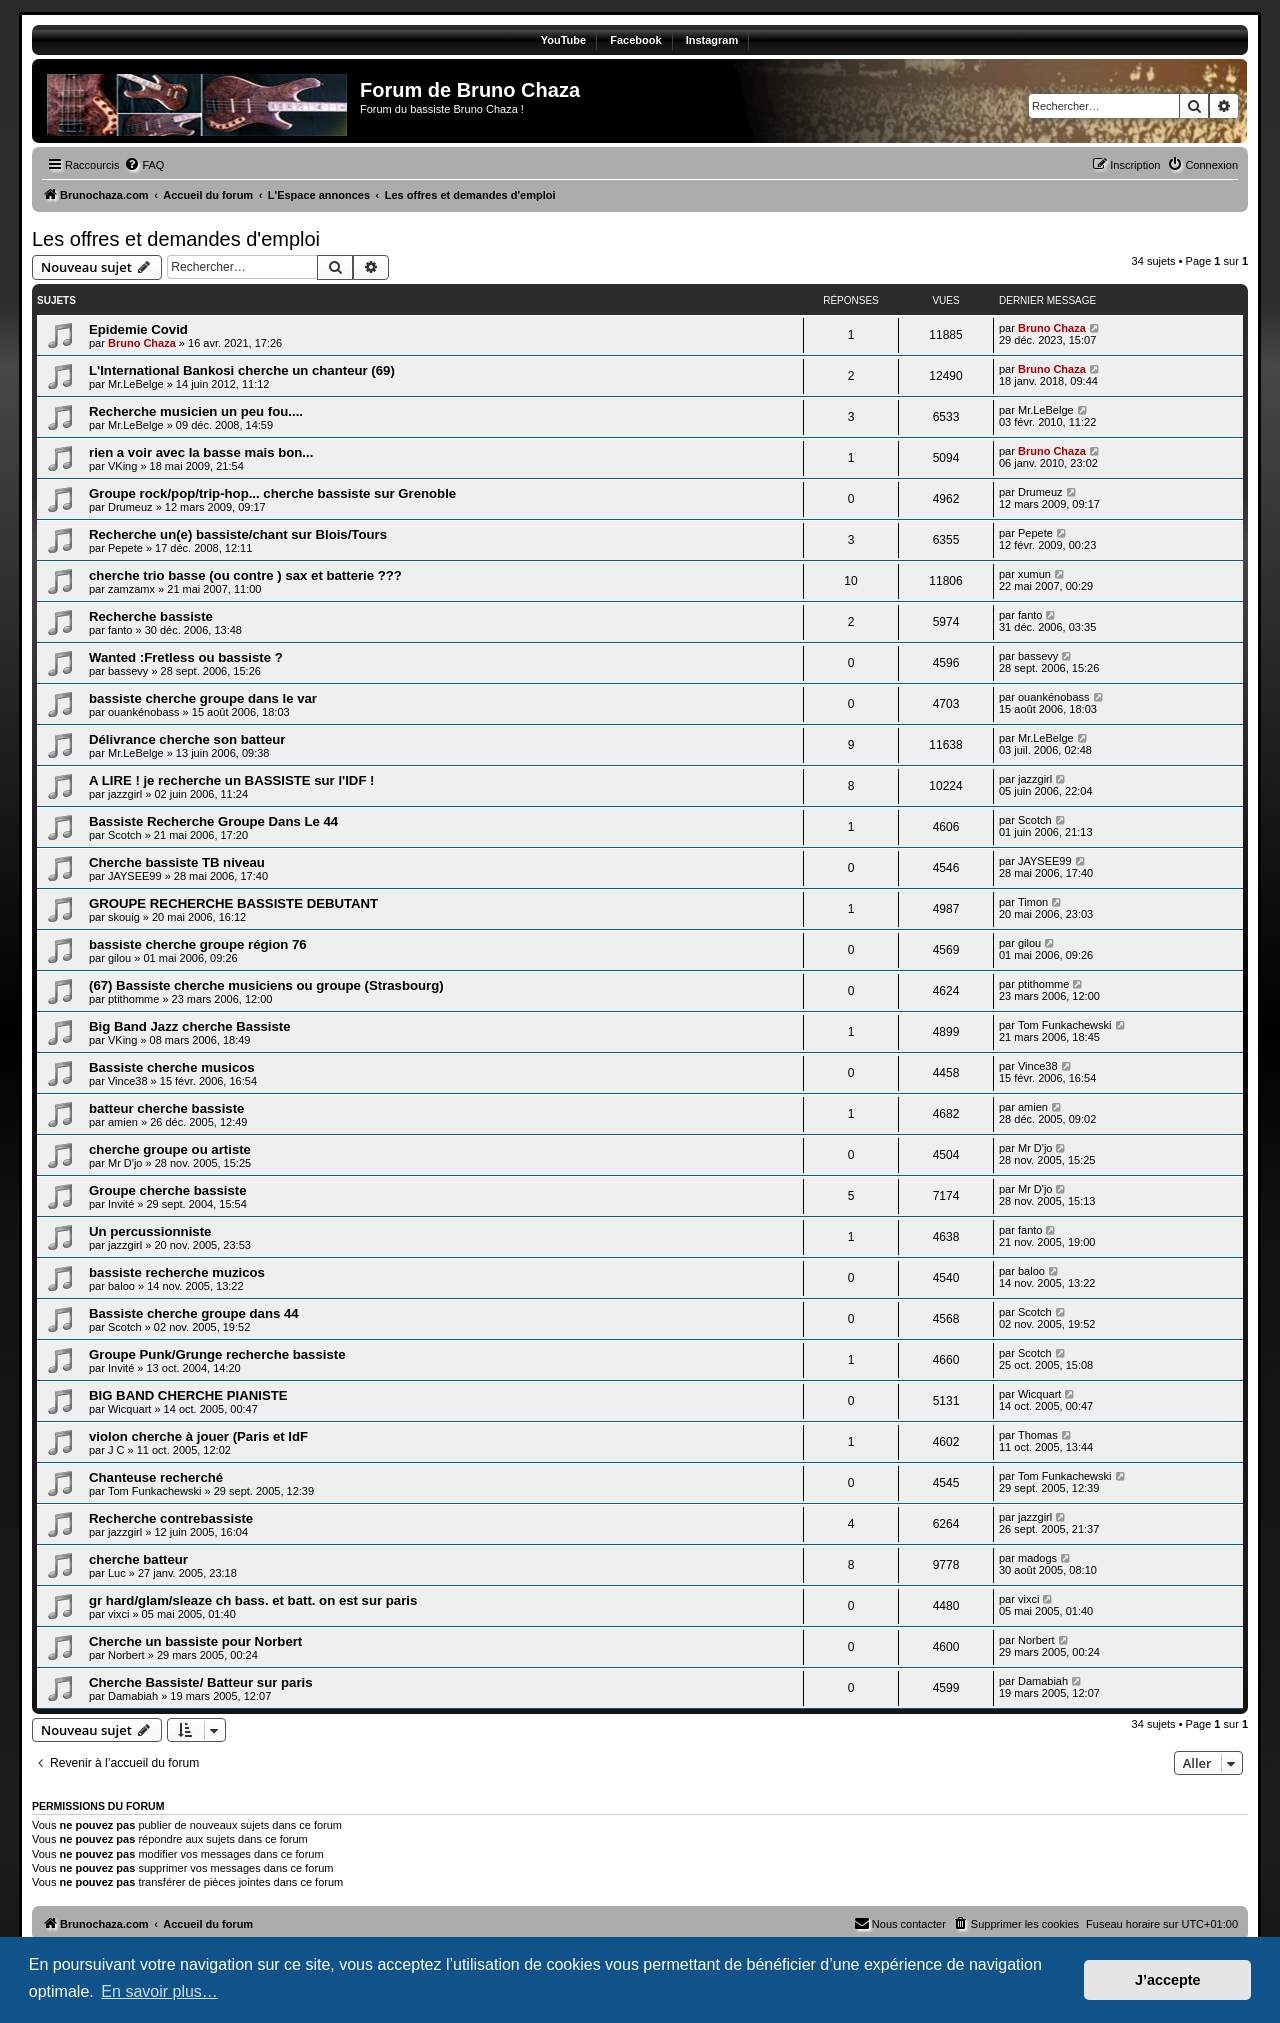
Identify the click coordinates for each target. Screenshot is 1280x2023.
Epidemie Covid (138, 329)
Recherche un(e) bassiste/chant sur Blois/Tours (238, 534)
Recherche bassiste (151, 616)
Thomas (1038, 1435)
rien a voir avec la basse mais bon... (201, 452)
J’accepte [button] (1168, 1980)
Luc (117, 1573)
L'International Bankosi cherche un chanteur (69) (242, 370)
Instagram (712, 40)
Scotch (125, 835)
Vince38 (128, 1081)
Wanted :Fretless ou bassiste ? (186, 657)
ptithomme (133, 999)
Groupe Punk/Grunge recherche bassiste (217, 1354)
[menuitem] (144, 165)
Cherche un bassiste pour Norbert (195, 1641)
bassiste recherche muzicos (177, 1272)
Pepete (125, 548)
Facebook (635, 40)
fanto (120, 630)
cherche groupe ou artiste (170, 1149)
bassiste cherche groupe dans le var (203, 698)
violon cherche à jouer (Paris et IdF (198, 1436)
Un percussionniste (150, 1231)
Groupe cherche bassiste (168, 1190)
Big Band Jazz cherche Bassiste (190, 1026)
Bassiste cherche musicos (172, 1067)
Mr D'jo (125, 1163)
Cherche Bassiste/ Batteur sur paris (201, 1682)
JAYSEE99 (135, 876)
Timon (1033, 902)
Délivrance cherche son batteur (187, 739)
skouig (124, 917)
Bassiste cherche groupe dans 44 (194, 1313)
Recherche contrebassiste (171, 1518)
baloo (121, 1286)
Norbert (126, 1655)
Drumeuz (130, 507)
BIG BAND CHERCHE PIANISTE (188, 1395)
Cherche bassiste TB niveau (177, 862)
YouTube (563, 40)
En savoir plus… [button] (159, 1991)
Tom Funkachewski (1065, 1025)
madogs (1037, 1558)
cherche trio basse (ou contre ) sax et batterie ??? (245, 575)
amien (123, 1122)
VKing (122, 466)
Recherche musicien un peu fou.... (196, 411)
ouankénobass (144, 712)
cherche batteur (138, 1559)
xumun (1034, 574)
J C (116, 1450)
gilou (119, 958)
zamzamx (131, 589)
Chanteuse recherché (156, 1477)
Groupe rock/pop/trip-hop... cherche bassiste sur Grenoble (272, 493)
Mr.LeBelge (136, 384)
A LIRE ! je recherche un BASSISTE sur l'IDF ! (232, 780)
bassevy (128, 671)
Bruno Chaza (142, 343)
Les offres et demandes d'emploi (176, 239)
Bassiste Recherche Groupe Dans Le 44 (213, 821)
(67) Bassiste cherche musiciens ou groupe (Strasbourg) (266, 985)
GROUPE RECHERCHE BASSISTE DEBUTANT (233, 903)
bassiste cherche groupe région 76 (198, 944)
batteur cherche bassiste (166, 1108)
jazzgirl (125, 794)
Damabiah (133, 1696)
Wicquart (129, 1409)
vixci (118, 1614)
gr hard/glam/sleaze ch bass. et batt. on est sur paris (253, 1600)
